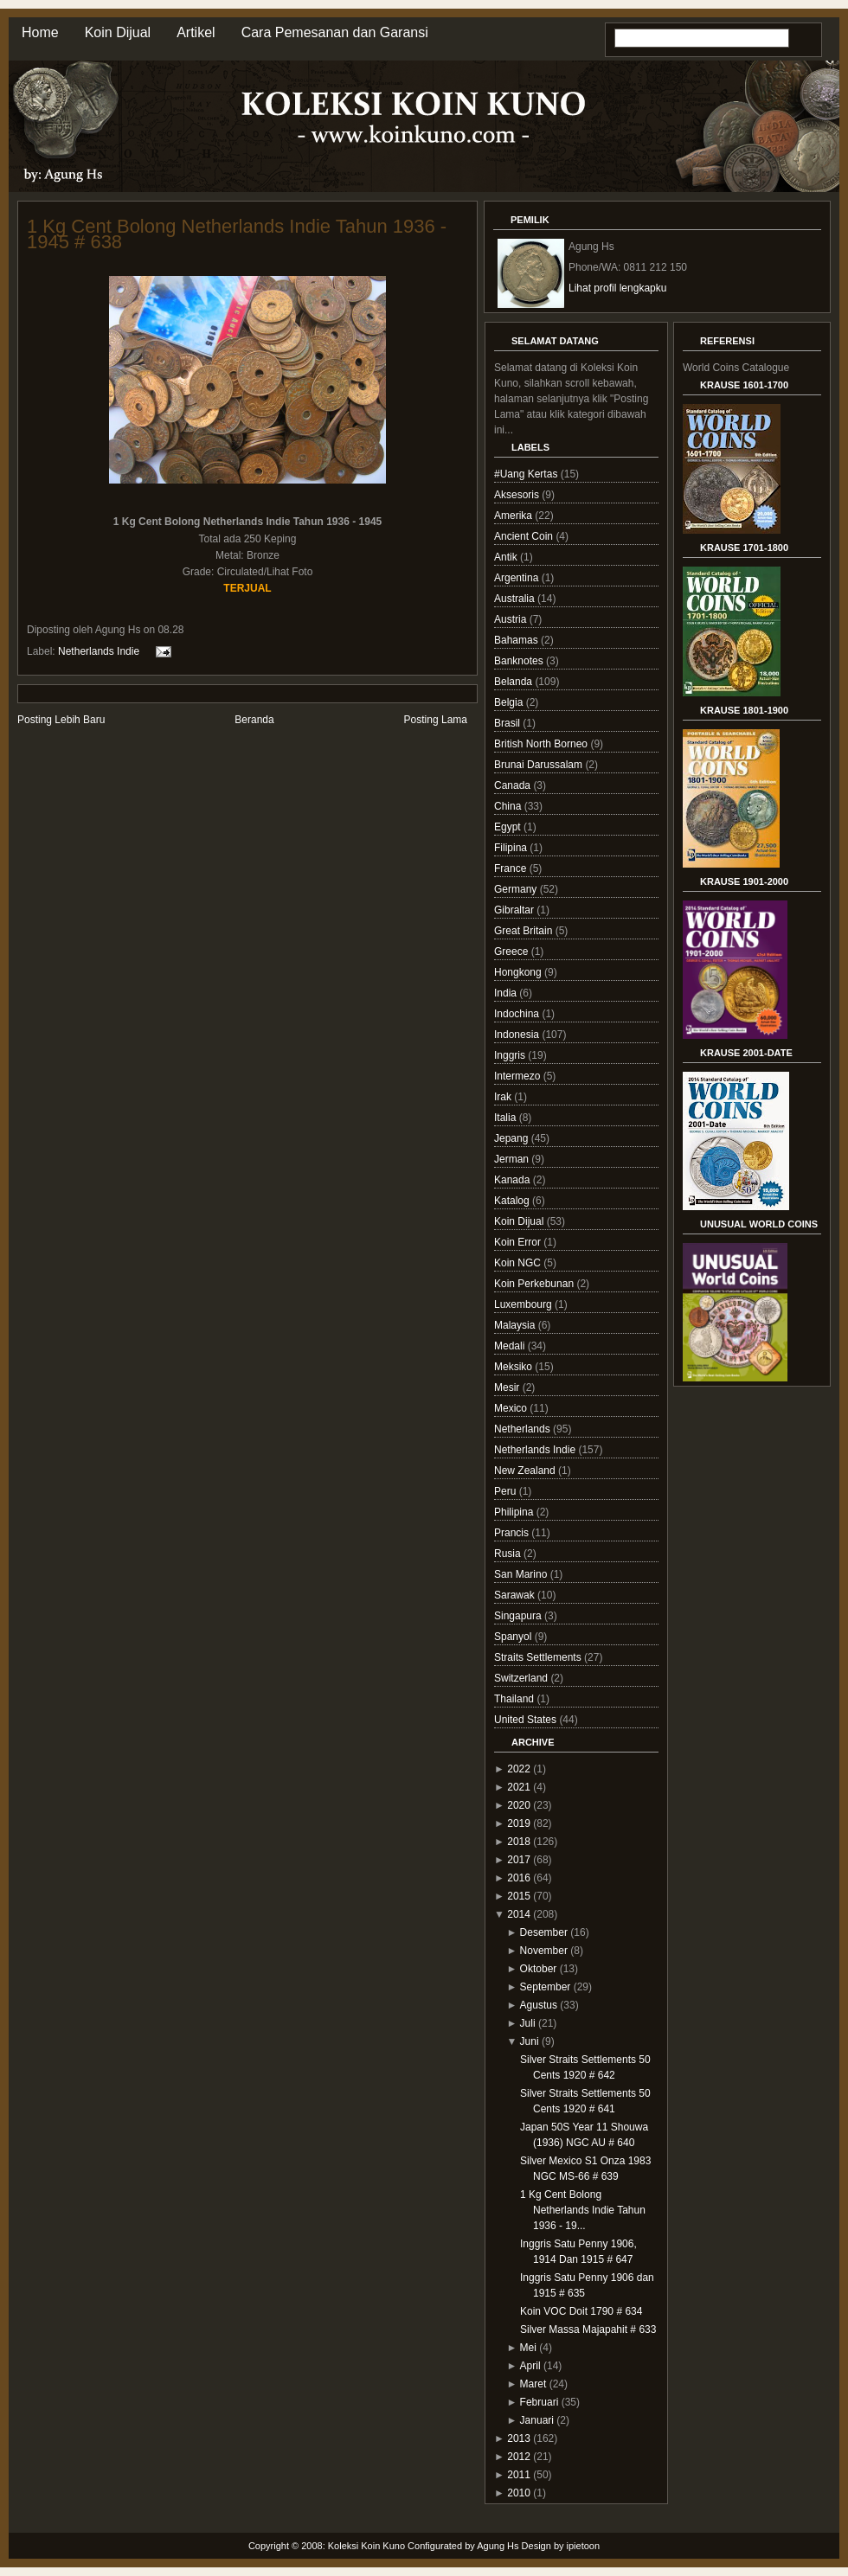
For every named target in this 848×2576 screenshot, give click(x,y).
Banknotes (520, 661)
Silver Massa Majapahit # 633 (588, 2329)
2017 (518, 1860)
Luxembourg (524, 1304)
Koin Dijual (118, 32)
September (545, 1987)
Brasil (508, 723)
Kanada (513, 1180)
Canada (513, 785)
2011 (518, 2475)
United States (526, 1720)
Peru (506, 1491)
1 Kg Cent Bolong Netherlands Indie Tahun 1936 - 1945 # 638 (236, 234)
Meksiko (514, 1367)
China (509, 806)
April (530, 2366)
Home (40, 32)
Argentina (518, 578)
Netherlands (523, 1429)
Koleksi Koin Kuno (366, 2546)
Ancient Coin (525, 536)
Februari (539, 2402)
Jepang (512, 1138)
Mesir (508, 1387)
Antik (507, 557)
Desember (544, 1932)
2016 (518, 1878)
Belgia (510, 702)
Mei (528, 2348)
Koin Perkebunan (535, 1284)
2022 (518, 1769)
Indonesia (518, 1034)
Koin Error (518, 1242)
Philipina (515, 1512)
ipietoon (584, 2546)
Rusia (509, 1554)
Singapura (519, 1616)
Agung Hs (497, 2546)
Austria (512, 619)
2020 (518, 1805)
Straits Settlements (539, 1657)
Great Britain (525, 931)
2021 (518, 1787)
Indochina (518, 1014)
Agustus (538, 2005)
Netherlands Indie (98, 650)
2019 (518, 1823)
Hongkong (519, 972)
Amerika (514, 515)
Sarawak (515, 1595)
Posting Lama (435, 720)
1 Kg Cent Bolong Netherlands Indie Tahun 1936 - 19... (583, 2210)
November (544, 1951)
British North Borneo (542, 744)
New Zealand (526, 1470)
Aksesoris (518, 495)
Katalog (513, 1201)
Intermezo (518, 1076)
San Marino (522, 1574)
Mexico (512, 1408)
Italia (506, 1118)
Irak (504, 1097)
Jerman (512, 1159)
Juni (529, 2041)
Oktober (538, 1969)
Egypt (509, 827)
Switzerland (522, 1678)
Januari (537, 2420)
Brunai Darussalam (539, 765)
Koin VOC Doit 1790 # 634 (581, 2311)
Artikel (196, 32)
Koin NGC (518, 1263)
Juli (528, 2023)
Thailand (515, 1699)
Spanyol (514, 1637)
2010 (518, 2493)
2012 (518, 2457)
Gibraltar (515, 910)
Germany (517, 889)
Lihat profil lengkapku (617, 288)
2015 (518, 1896)
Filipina (512, 848)
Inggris (511, 1055)
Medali (511, 1346)
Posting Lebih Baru (61, 720)
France (512, 868)
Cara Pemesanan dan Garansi (334, 32)
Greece (512, 951)
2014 (518, 1914)
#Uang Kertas (527, 474)
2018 (518, 1842)
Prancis (512, 1533)
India (506, 993)
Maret (533, 2384)
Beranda (253, 720)
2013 (518, 2438)
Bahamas (517, 640)
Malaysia (516, 1325)
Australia (515, 599)
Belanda (514, 682)
